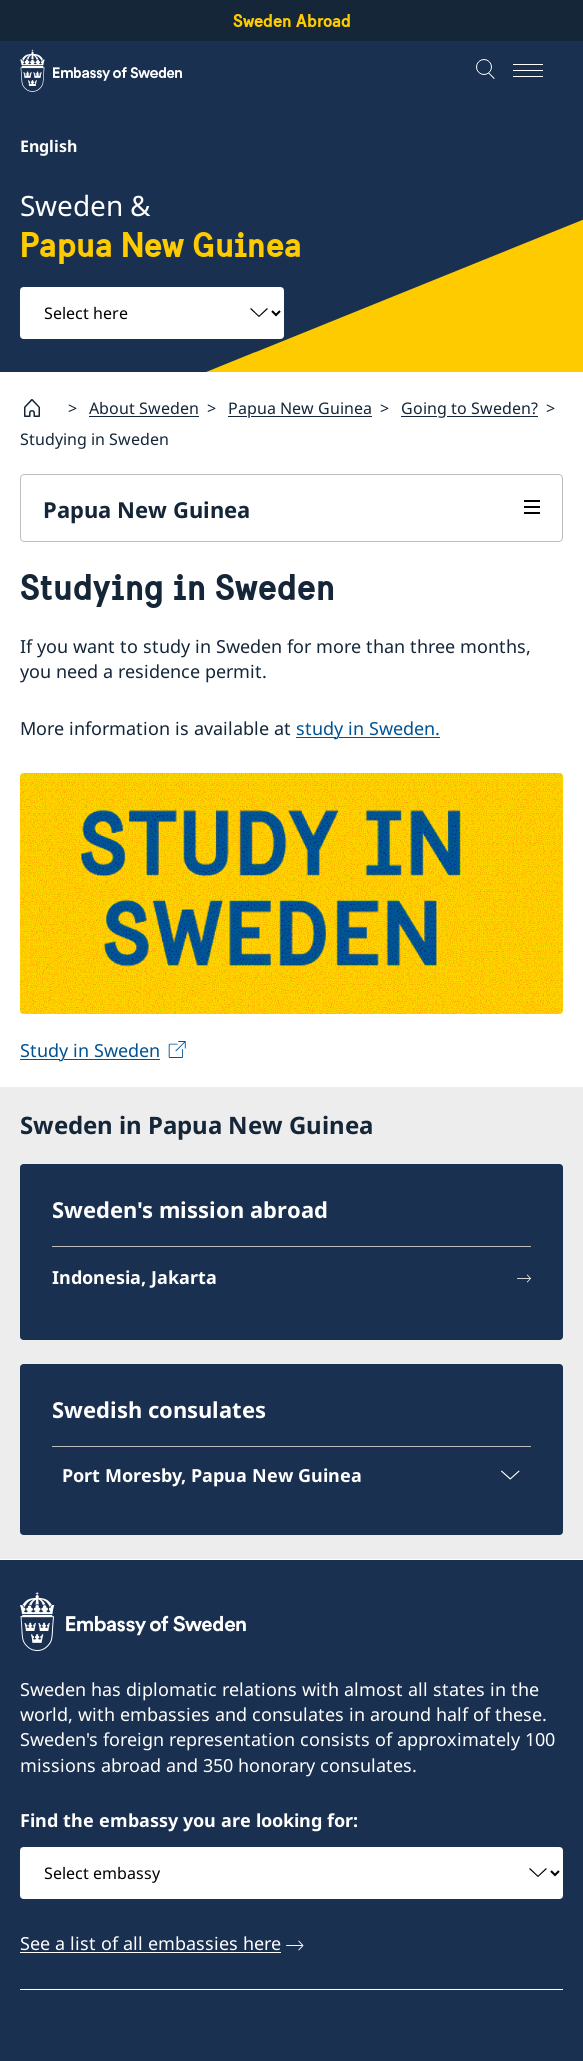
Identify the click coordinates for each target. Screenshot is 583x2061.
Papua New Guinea (300, 407)
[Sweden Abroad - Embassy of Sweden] (120, 71)
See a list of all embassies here (150, 1943)
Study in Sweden (90, 1050)
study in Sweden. (368, 728)
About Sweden (144, 407)
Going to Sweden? (469, 407)
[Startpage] (40, 408)
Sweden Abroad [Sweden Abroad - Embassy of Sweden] (292, 20)
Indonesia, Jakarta (134, 1278)
